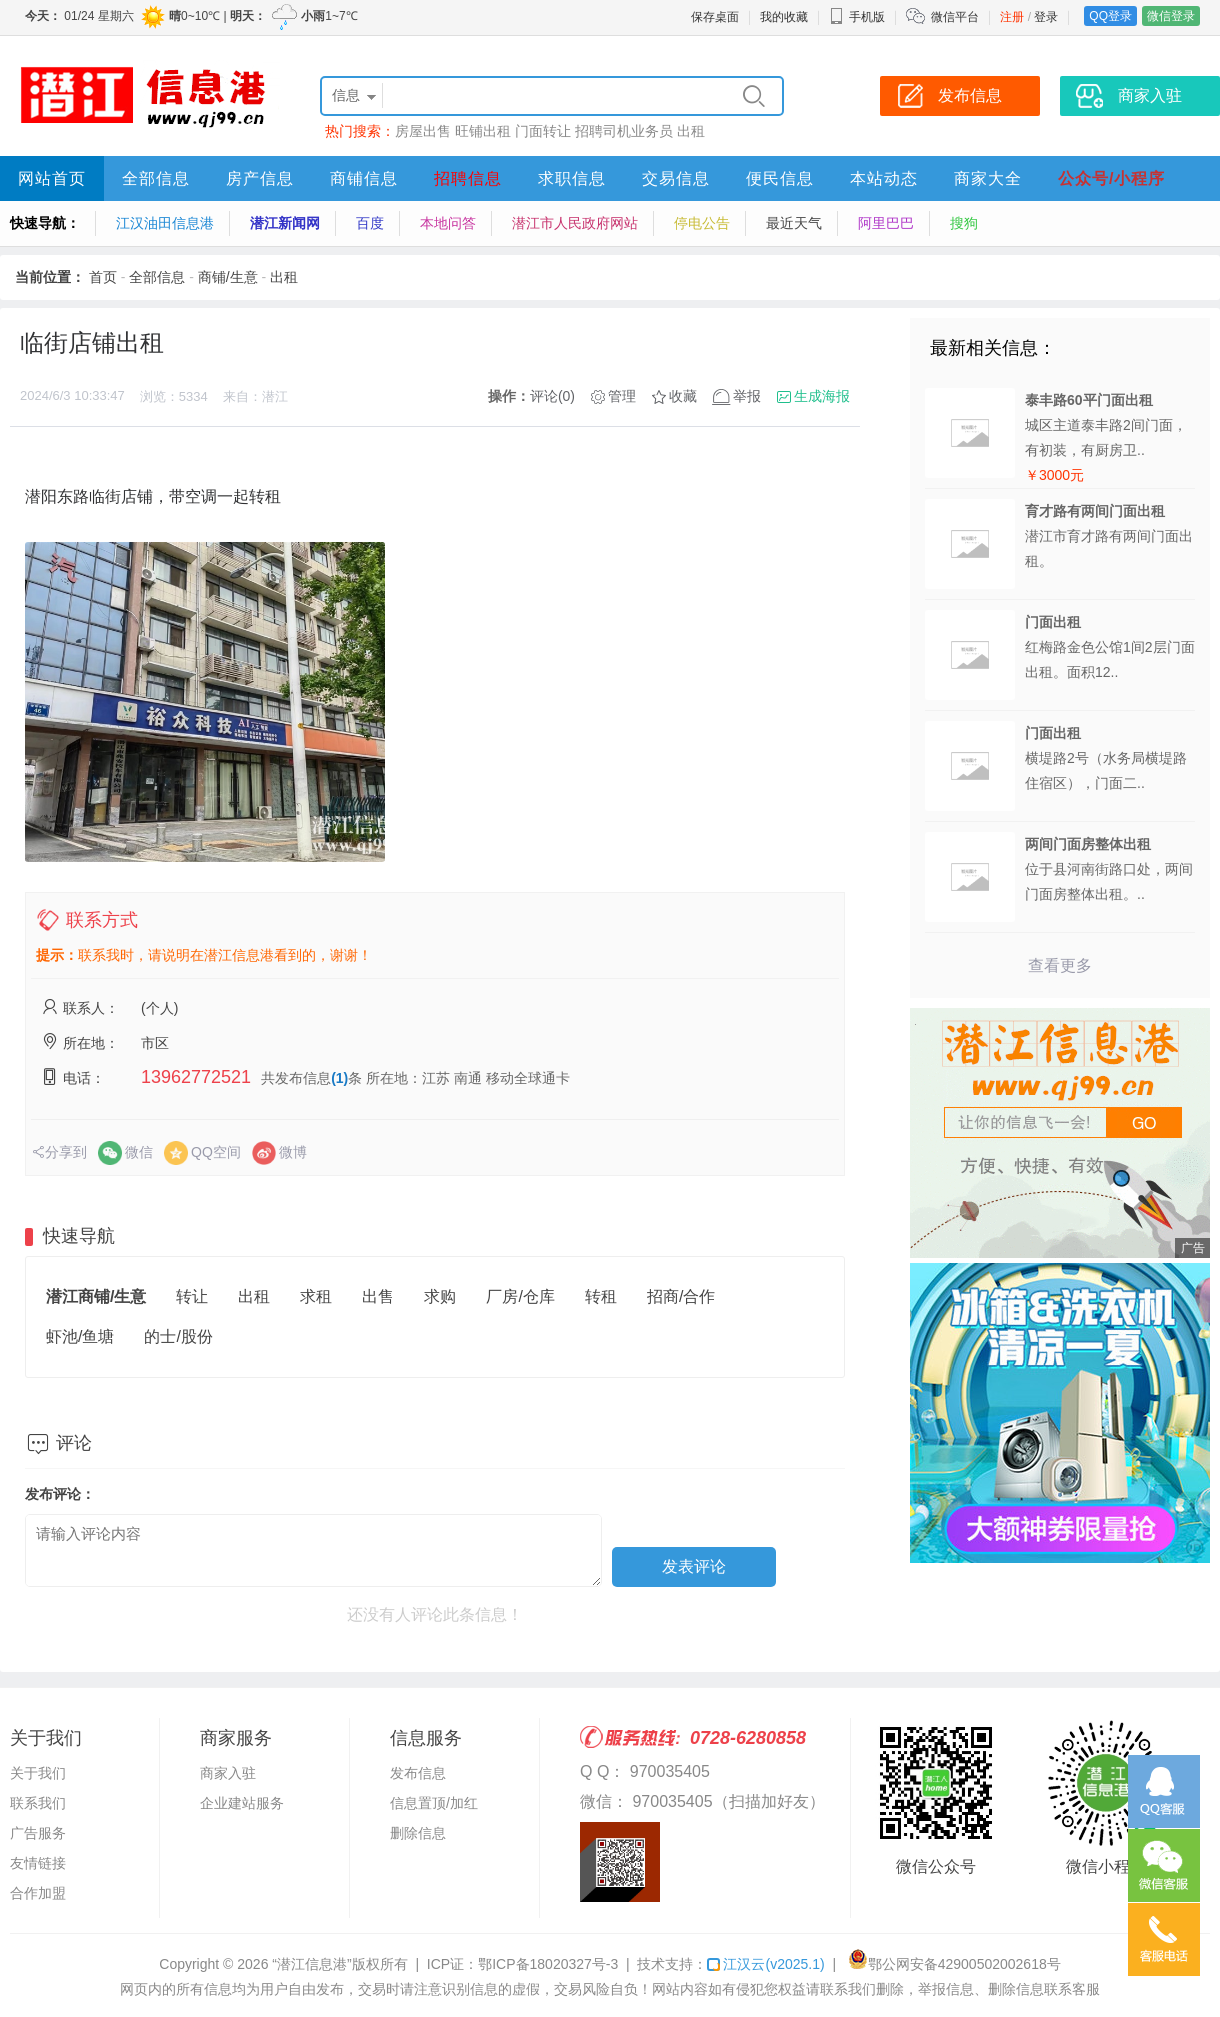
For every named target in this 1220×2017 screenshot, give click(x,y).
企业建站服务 (242, 1803)
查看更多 (1060, 965)
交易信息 (676, 178)
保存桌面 (715, 17)
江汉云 (765, 1964)
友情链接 (38, 1863)
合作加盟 (38, 1893)
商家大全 (988, 178)
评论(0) (552, 396)
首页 (103, 277)
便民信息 (780, 178)
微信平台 (955, 17)
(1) (339, 1078)
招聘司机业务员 (624, 131)
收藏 (683, 396)
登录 (1046, 17)
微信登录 (1171, 16)
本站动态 (884, 178)
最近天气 (794, 223)
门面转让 (543, 131)
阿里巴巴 (886, 223)
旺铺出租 (483, 131)
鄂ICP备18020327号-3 (548, 1964)
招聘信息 (468, 178)
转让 (192, 1296)
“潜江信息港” (311, 1964)
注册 (1012, 17)
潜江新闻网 (285, 223)
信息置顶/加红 (434, 1803)
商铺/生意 (228, 277)
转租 (601, 1296)
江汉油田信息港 (165, 223)
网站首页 (52, 178)
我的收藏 (784, 17)
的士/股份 (178, 1336)
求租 (316, 1296)
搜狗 (964, 223)
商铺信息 (364, 178)
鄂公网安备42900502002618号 (954, 1964)
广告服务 (38, 1833)
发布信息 (418, 1773)
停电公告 (702, 223)
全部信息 (156, 178)
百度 (370, 223)
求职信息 (572, 178)
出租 (691, 131)
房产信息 (260, 178)
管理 (622, 396)
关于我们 (38, 1773)
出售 (378, 1296)
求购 (440, 1296)
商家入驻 (228, 1773)
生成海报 (822, 396)
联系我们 (38, 1803)
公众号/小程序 (1111, 178)
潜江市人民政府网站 (575, 223)
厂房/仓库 (520, 1296)
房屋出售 (423, 131)
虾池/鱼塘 (80, 1336)
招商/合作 (681, 1296)
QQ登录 (1110, 16)
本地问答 (448, 223)
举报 (747, 396)
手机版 (857, 17)
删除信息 (418, 1833)
